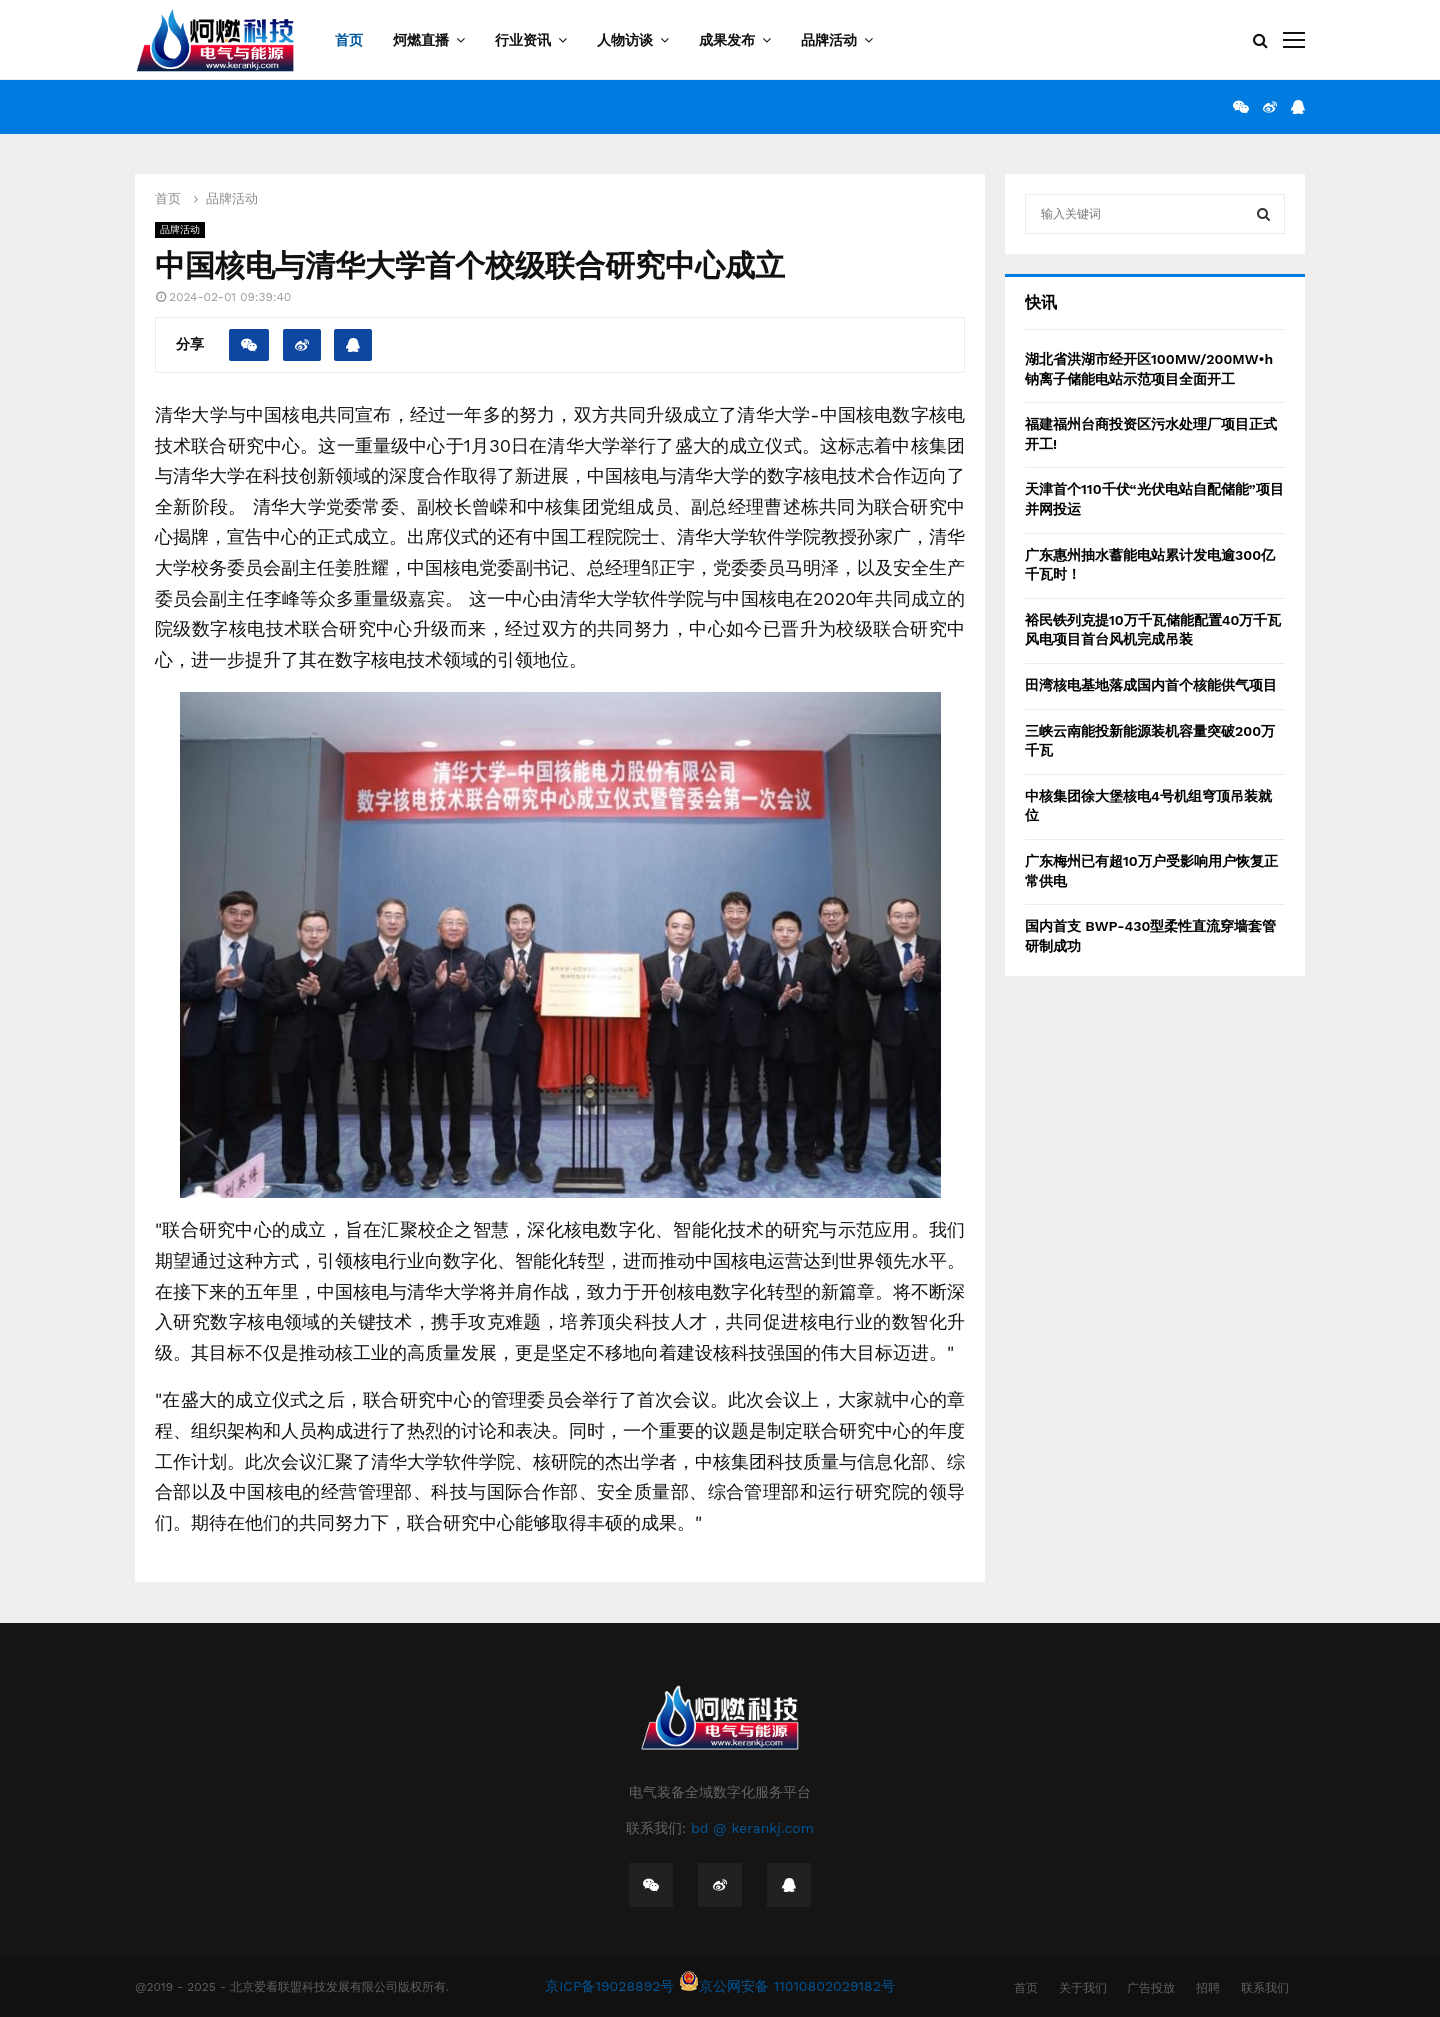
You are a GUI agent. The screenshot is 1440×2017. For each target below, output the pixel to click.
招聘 (1208, 1988)
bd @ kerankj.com (752, 1828)
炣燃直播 (421, 40)
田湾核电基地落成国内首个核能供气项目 (1151, 685)
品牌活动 (829, 40)
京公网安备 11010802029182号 (787, 1986)
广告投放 (1151, 1988)
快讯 (1041, 302)
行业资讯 (523, 40)
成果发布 (727, 40)
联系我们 (1265, 1988)
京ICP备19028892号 (609, 1986)
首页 (349, 40)
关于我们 (1083, 1988)
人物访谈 (625, 40)
